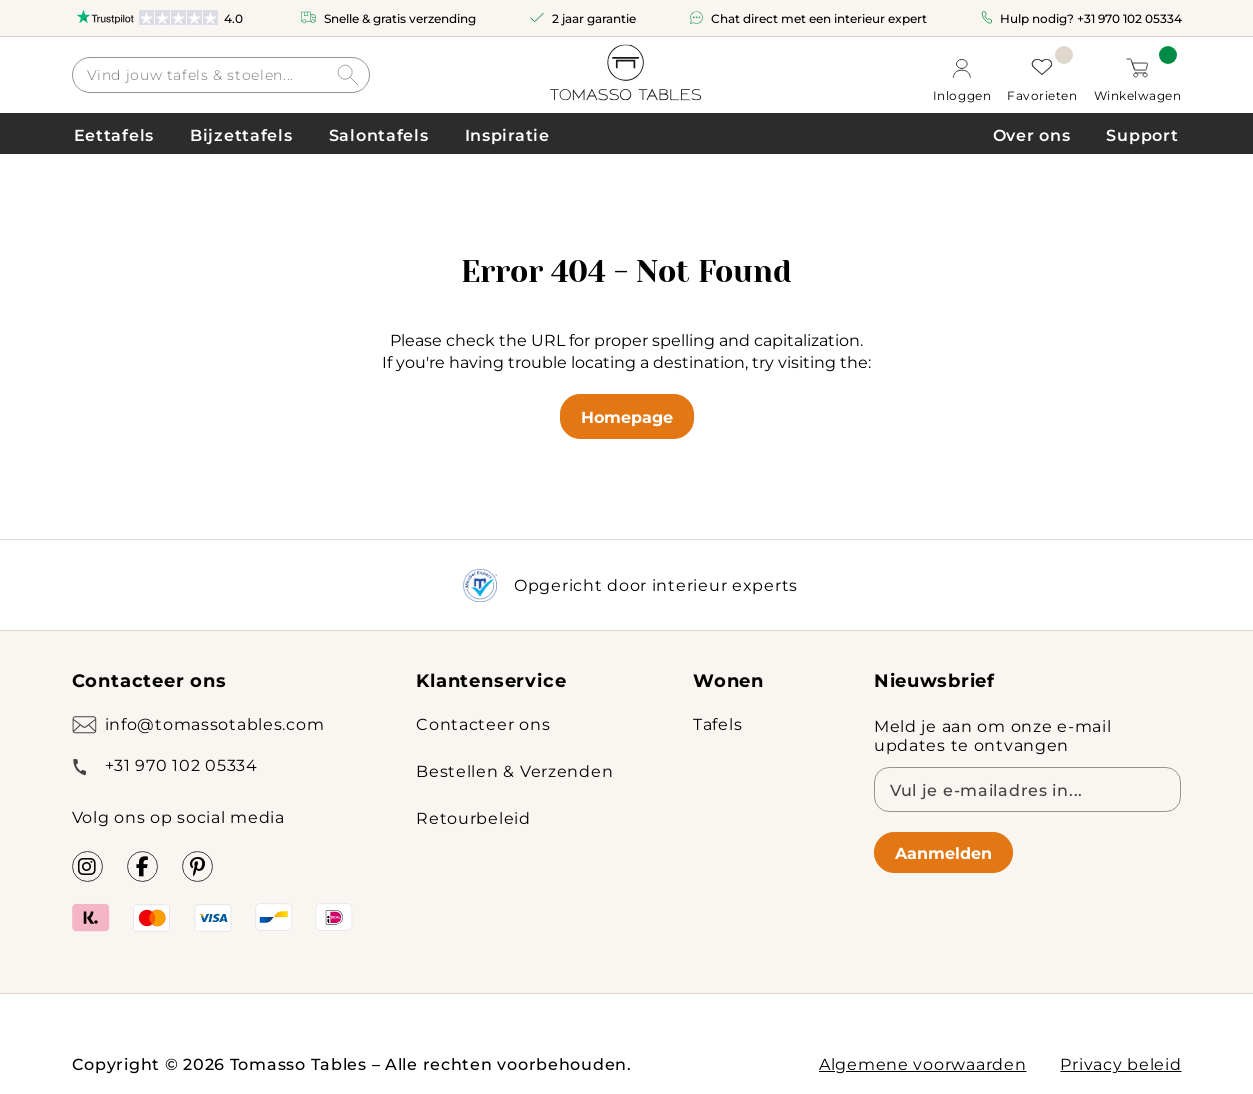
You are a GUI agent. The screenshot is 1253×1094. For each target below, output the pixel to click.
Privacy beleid (1120, 1063)
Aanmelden (943, 852)
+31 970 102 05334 (1129, 18)
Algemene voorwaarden (922, 1063)
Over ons (1032, 134)
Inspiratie (507, 134)
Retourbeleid (473, 817)
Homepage (627, 416)
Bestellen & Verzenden (514, 770)
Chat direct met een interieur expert (819, 18)
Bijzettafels (241, 134)
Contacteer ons (483, 723)
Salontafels (379, 134)
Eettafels (114, 134)
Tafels (717, 723)
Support (1142, 134)
